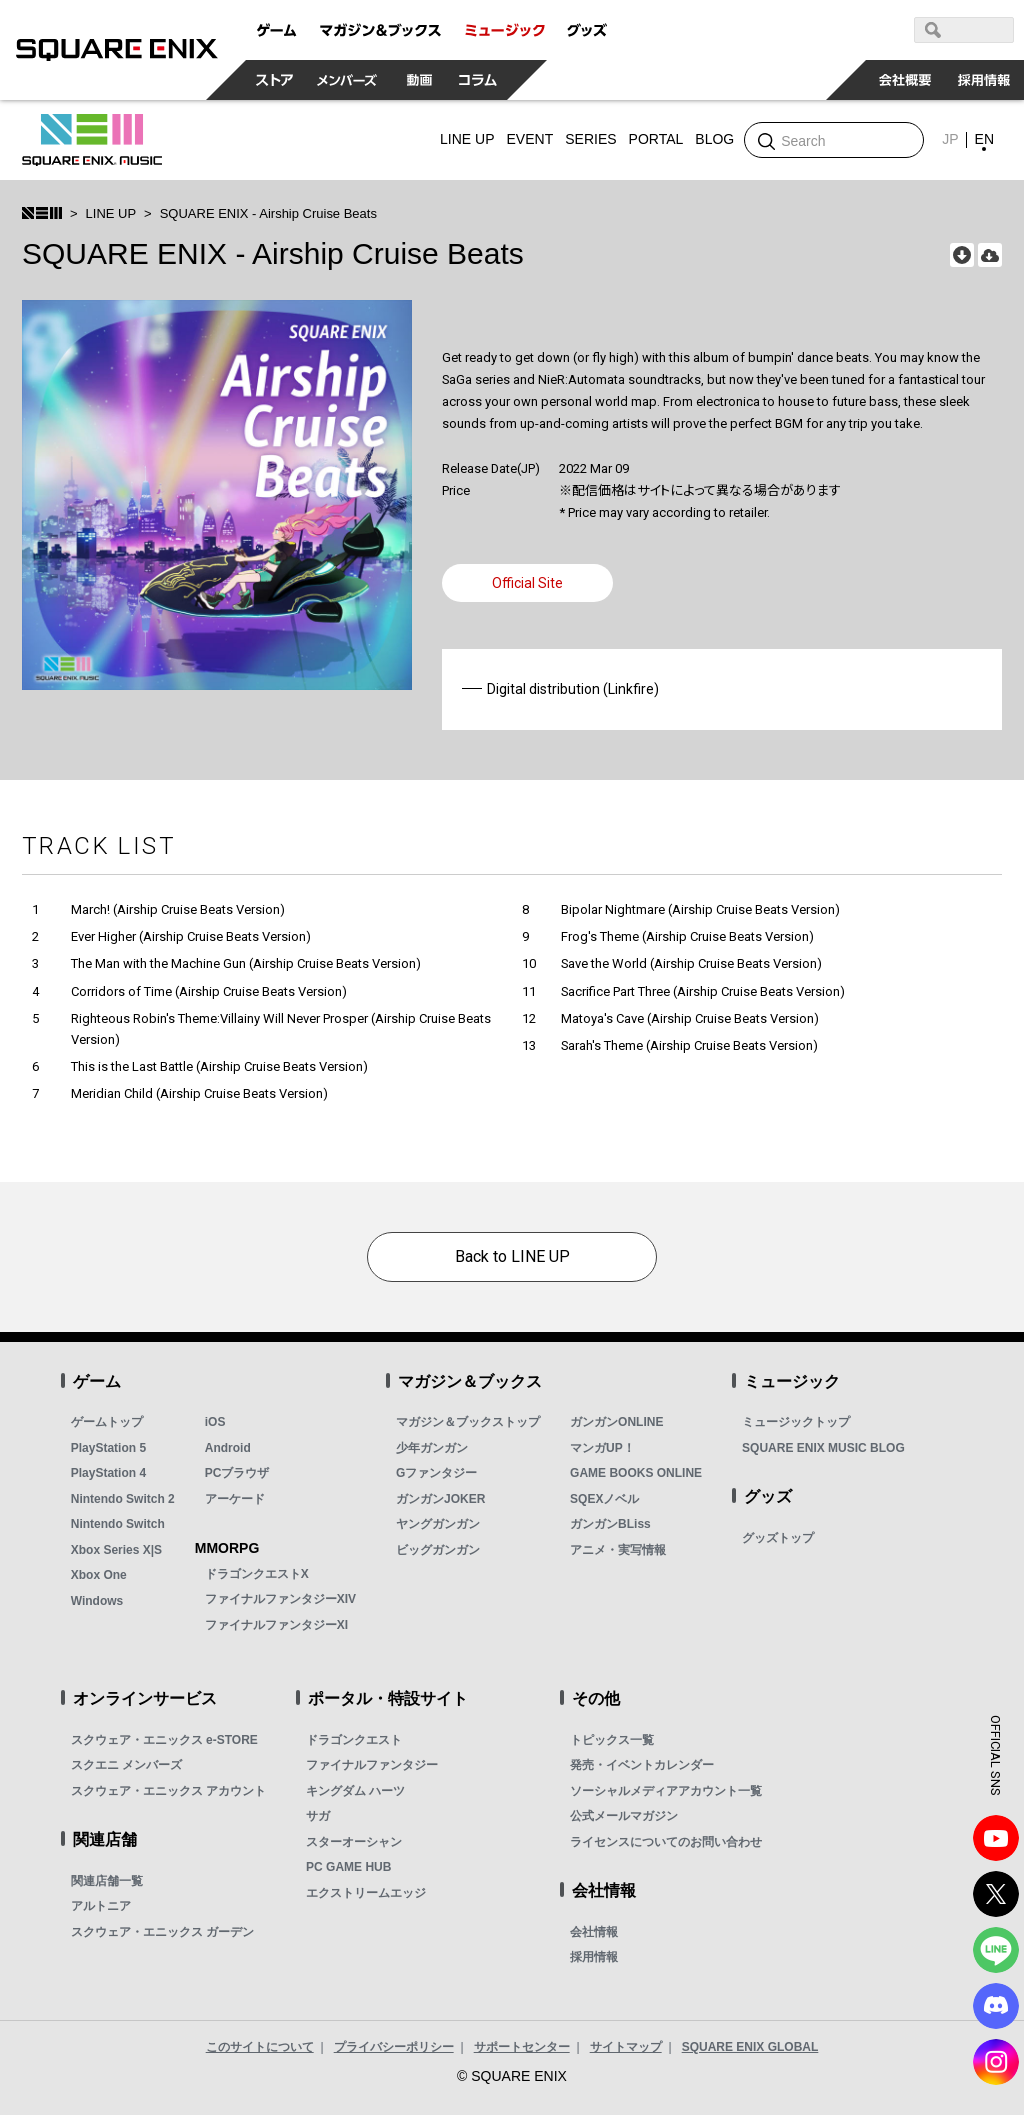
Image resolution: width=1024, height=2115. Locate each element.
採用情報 (594, 1957)
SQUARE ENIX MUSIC (92, 140)
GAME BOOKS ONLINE (636, 1473)
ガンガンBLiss (610, 1524)
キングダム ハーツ (355, 1791)
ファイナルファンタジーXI (276, 1625)
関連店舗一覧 (107, 1881)
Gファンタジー (436, 1473)
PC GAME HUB (348, 1867)
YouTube (996, 1838)
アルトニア (101, 1906)
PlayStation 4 (108, 1473)
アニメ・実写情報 (618, 1550)
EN (984, 139)
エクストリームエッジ (366, 1893)
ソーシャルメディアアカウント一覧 (666, 1791)
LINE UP (111, 213)
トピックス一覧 (612, 1740)
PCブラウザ (237, 1473)
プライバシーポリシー (394, 2047)
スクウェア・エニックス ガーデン (162, 1932)
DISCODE (996, 2006)
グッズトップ (778, 1538)
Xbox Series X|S (116, 1550)
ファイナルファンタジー (372, 1765)
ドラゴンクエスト (354, 1740)
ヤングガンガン (438, 1524)
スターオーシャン (354, 1842)
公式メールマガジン (624, 1816)
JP (950, 139)
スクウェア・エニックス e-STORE (164, 1740)
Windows (97, 1601)
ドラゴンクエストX (257, 1574)
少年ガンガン (432, 1448)
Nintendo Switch (118, 1524)
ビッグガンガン (438, 1550)
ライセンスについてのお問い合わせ (666, 1842)
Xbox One (99, 1575)
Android (228, 1448)
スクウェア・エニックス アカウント (168, 1791)
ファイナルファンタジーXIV (280, 1599)
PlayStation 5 (108, 1448)
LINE (996, 1950)
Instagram (996, 2062)
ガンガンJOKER (440, 1499)
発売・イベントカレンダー (642, 1765)
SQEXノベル (604, 1499)
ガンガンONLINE (616, 1422)
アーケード (235, 1499)
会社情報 (594, 1932)
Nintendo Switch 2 (123, 1499)
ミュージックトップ (796, 1422)
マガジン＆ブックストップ (468, 1422)
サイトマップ (626, 2047)
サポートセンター (522, 2047)
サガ (318, 1816)
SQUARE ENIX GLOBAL (750, 2047)
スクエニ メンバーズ (126, 1765)
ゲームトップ (107, 1422)
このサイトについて (260, 2047)
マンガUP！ (602, 1448)
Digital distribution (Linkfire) (573, 689)
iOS (215, 1422)
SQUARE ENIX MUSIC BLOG (823, 1448)
